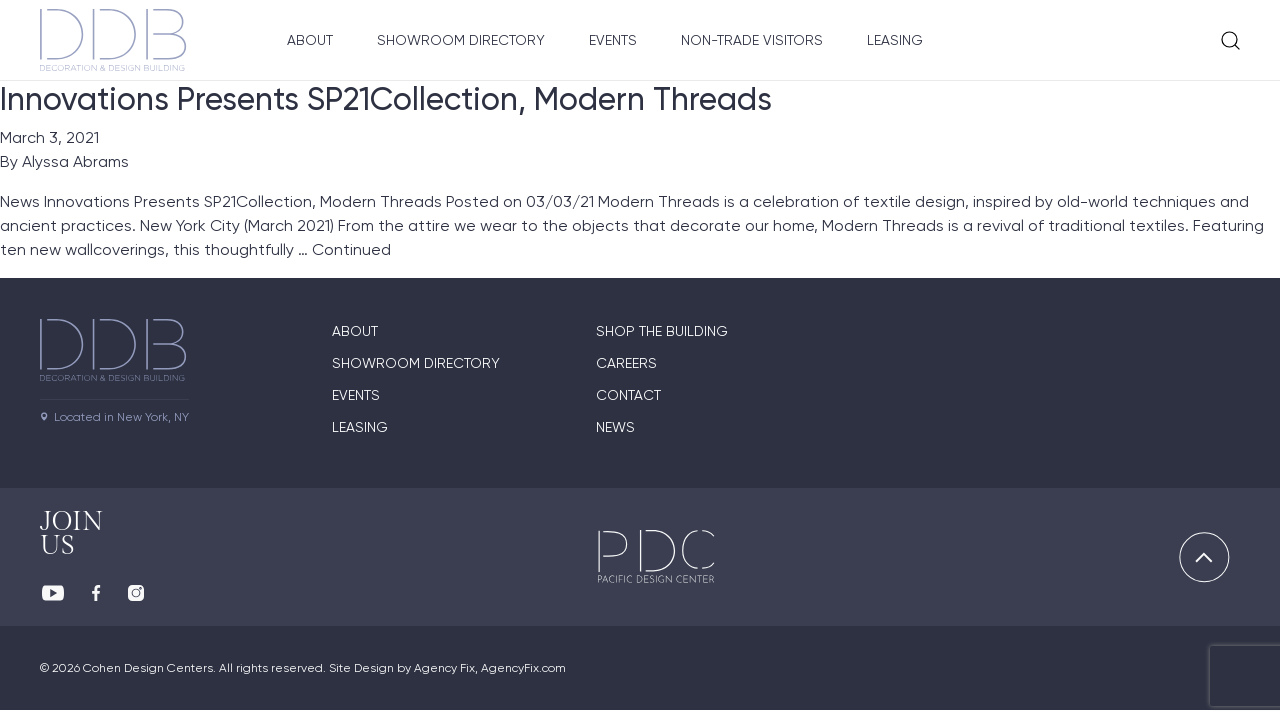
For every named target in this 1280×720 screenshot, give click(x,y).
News (615, 427)
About (310, 40)
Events (613, 40)
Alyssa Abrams (75, 161)
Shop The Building (662, 331)
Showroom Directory (461, 40)
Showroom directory (416, 363)
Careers (626, 363)
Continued (351, 249)
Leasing (895, 40)
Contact (628, 395)
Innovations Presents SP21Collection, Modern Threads (386, 99)
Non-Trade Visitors (752, 40)
